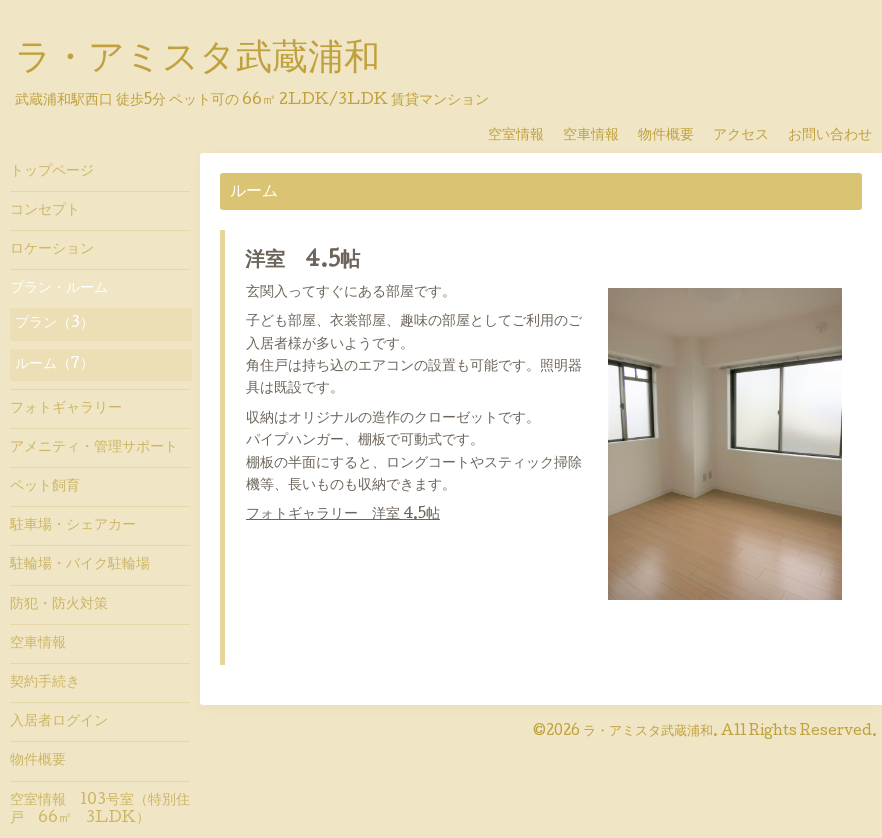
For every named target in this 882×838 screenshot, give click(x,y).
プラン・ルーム (59, 289)
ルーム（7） (54, 365)
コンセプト (45, 211)
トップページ (52, 172)
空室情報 (523, 136)
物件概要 (673, 136)
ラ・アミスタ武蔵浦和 (197, 61)
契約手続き (45, 683)
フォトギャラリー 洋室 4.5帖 (343, 515)
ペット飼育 (45, 487)
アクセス (748, 136)
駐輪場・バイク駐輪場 (80, 565)
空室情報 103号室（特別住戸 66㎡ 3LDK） (100, 810)
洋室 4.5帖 (302, 262)
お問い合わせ (830, 136)
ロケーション (52, 250)
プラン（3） (54, 324)
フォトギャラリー (66, 409)
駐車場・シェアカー (73, 526)
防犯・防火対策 (59, 605)
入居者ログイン (59, 722)
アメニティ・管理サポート (94, 448)
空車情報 (598, 136)
